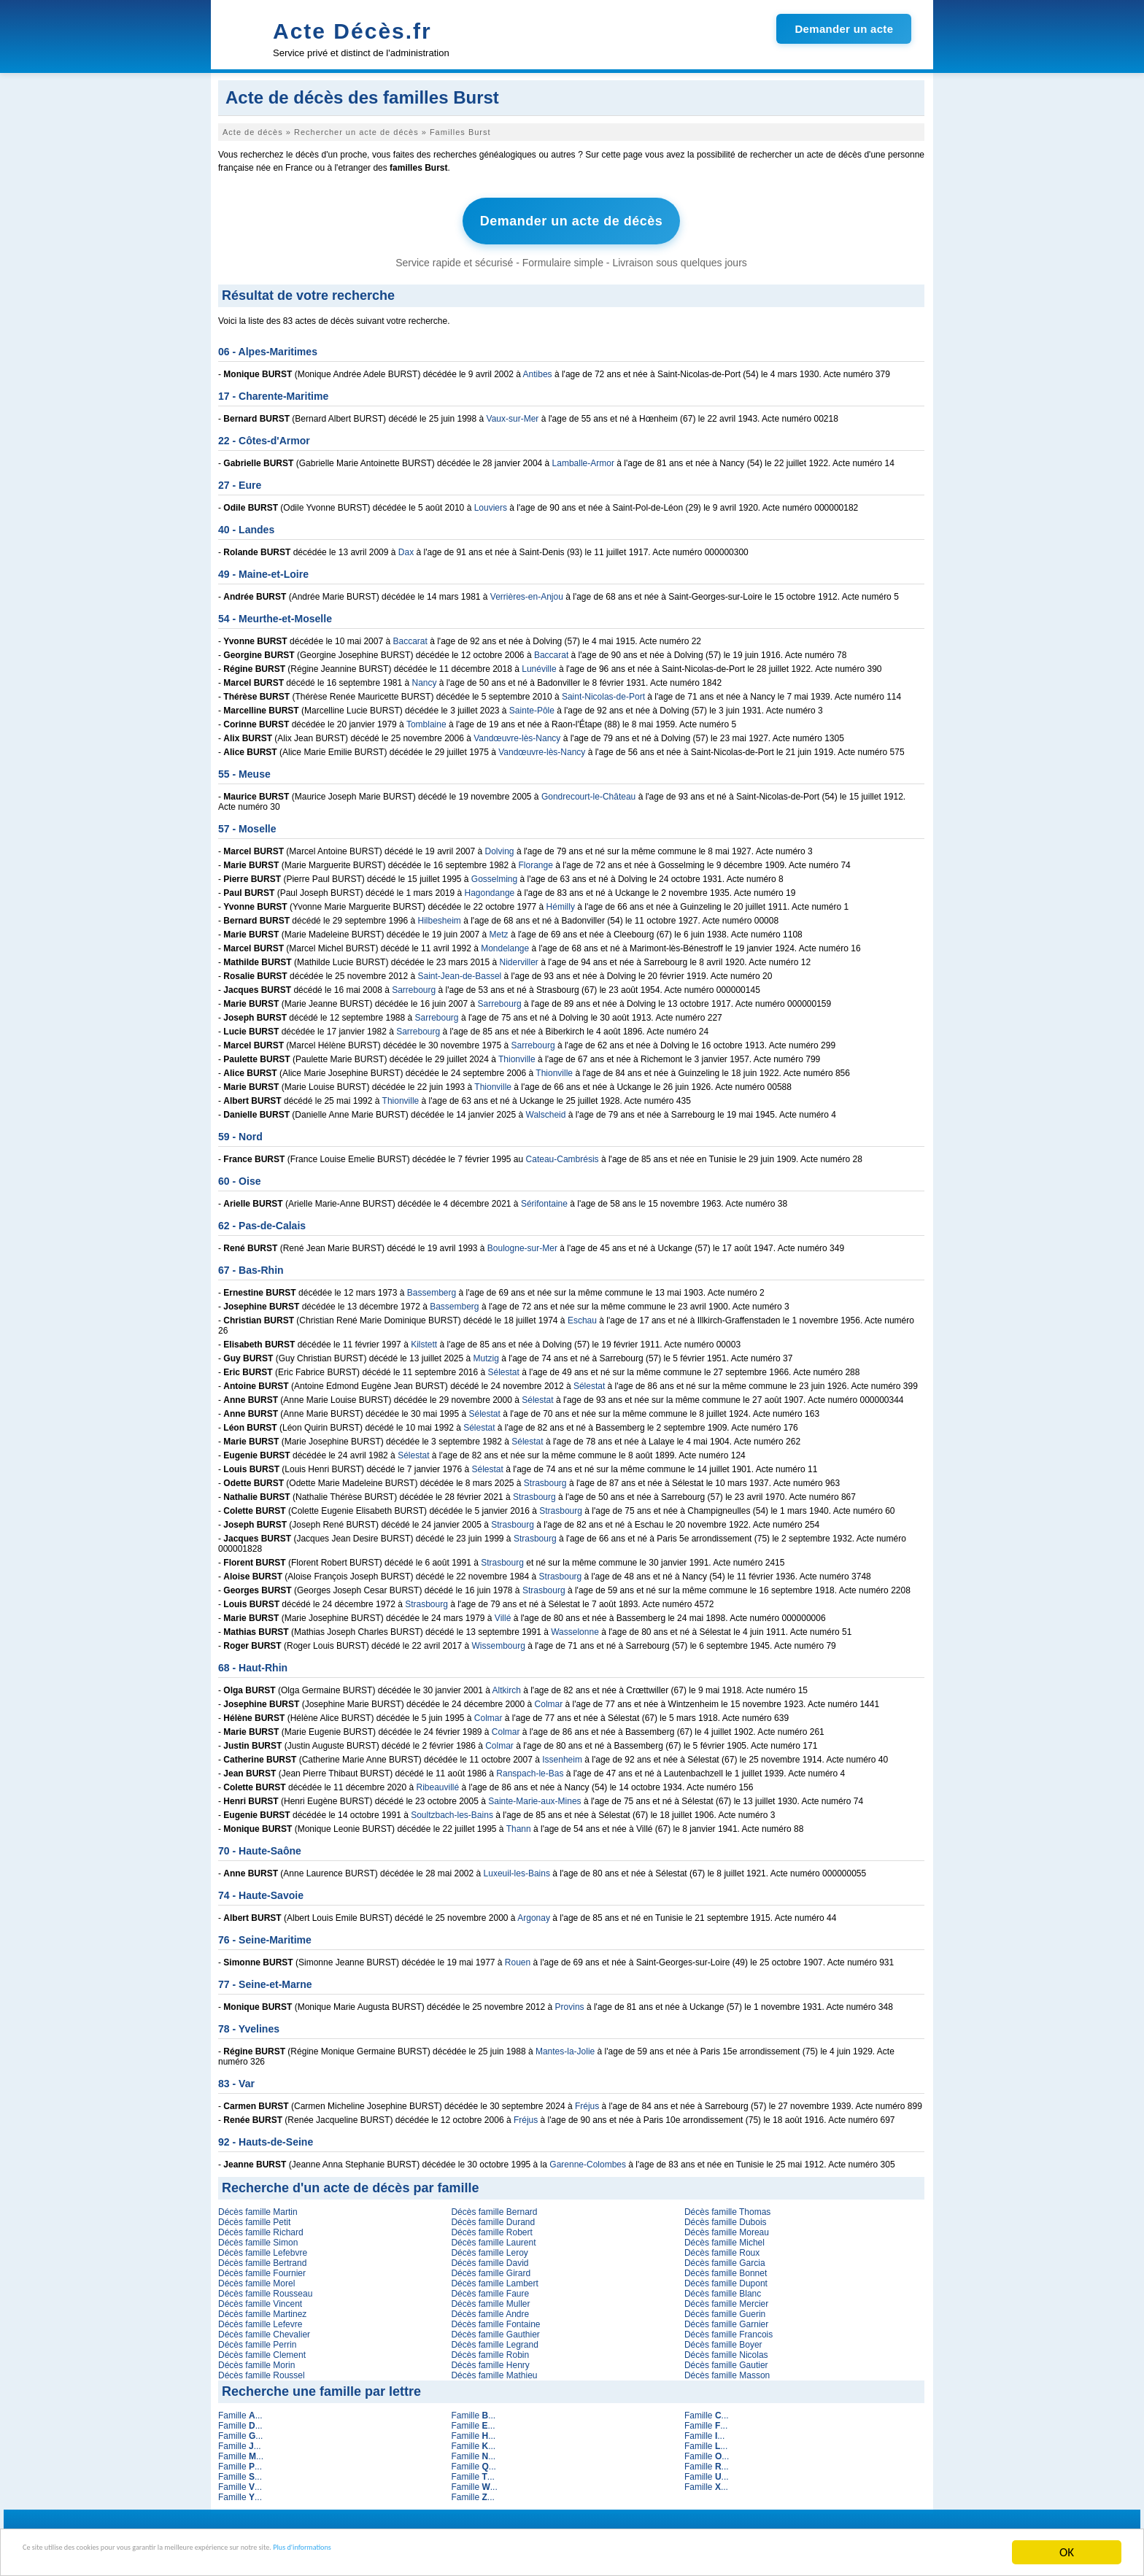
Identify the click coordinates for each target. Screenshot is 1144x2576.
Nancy (424, 676)
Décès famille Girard (490, 2267)
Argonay (533, 1911)
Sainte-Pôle (531, 704)
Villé (503, 1611)
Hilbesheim (439, 914)
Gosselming (494, 872)
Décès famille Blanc (722, 2287)
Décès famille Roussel (261, 2369)
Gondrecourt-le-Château (588, 790)
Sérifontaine (544, 1197)
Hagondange (490, 886)
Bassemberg (431, 1286)
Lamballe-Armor (583, 457)
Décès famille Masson (727, 2369)
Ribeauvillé (438, 1781)
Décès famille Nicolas (726, 2348)
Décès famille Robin (490, 2348)
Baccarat (410, 635)
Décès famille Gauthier (495, 2328)
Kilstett (424, 1338)
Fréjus (587, 2100)
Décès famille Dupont (726, 2277)
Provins (569, 2000)
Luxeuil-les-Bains (517, 1867)
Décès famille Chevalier (264, 2328)
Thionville (517, 1053)
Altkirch (506, 1684)
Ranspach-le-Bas (529, 1767)
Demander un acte (844, 29)
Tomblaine (426, 718)
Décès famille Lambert (494, 2277)
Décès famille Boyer (723, 2338)
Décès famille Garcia (724, 2256)
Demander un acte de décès (571, 218)
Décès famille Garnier (726, 2318)
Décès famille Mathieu (494, 2369)
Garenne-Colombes (587, 2158)
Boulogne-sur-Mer (522, 1242)
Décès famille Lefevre (260, 2318)
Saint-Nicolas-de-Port (603, 690)
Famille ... (240, 2409)
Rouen (517, 1956)
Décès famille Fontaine (495, 2318)
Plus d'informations (489, 2553)
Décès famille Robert (491, 2226)
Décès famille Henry (490, 2358)
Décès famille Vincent (260, 2297)
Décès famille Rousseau (265, 2287)
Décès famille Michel (724, 2236)
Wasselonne (575, 1625)
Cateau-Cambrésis (562, 1153)
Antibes (537, 368)
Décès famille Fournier (262, 2267)
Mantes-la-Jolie (565, 2045)
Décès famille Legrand (494, 2338)
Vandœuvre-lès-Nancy (517, 732)
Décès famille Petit (254, 2216)
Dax (406, 546)
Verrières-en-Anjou (526, 590)
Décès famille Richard (261, 2226)
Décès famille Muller (490, 2297)
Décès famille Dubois (725, 2216)
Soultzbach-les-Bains (452, 1808)
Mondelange (505, 942)
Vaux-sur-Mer (513, 412)
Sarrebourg (414, 983)
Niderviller (519, 956)
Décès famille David (489, 2256)
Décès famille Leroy (489, 2246)
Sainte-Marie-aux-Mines (534, 1795)
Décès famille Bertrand (262, 2256)
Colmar (549, 1698)
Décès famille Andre (490, 2307)
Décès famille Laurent (493, 2236)
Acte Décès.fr (352, 31)
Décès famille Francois (728, 2328)
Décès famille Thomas (727, 2205)
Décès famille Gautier (726, 2358)
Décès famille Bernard (494, 2205)
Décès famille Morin (256, 2358)
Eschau (582, 1314)
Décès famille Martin (258, 2205)
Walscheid (546, 1108)
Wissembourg (498, 1639)
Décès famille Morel (256, 2277)
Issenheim (562, 1753)
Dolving (499, 845)
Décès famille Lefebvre (262, 2246)
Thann (518, 1822)
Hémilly (560, 900)
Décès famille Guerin (724, 2307)
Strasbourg (545, 1476)
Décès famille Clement (262, 2348)
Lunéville (539, 662)
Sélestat (503, 1366)
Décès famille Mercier (726, 2297)
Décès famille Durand (493, 2216)
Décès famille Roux (722, 2246)
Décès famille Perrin (257, 2338)
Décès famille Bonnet (725, 2267)
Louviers (490, 501)
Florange (536, 859)
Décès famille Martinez (262, 2307)
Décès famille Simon (258, 2236)
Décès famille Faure (490, 2287)
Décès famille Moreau (726, 2226)
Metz (499, 928)
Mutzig (486, 1352)
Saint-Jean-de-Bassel (460, 969)
